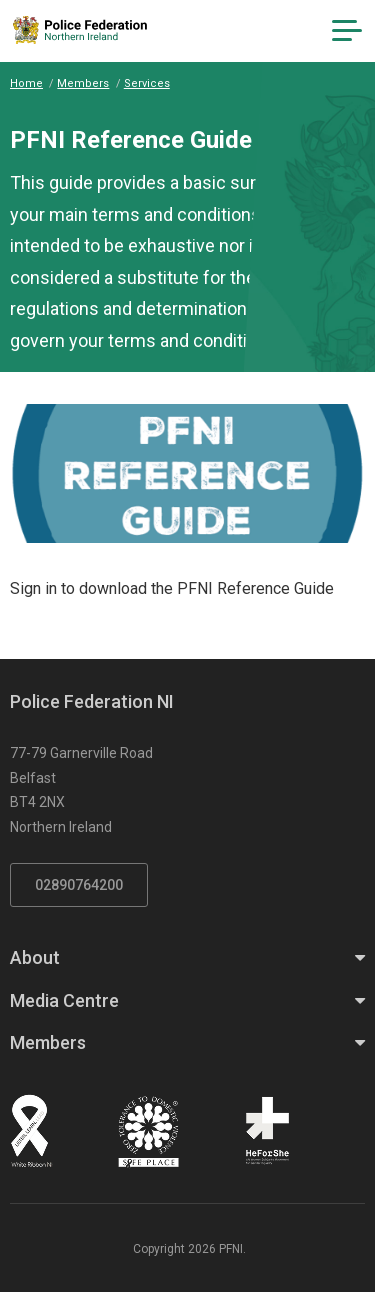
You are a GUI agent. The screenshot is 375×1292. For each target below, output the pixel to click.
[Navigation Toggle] (347, 31)
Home (26, 83)
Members (83, 83)
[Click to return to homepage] (80, 30)
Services (147, 83)
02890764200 (79, 885)
